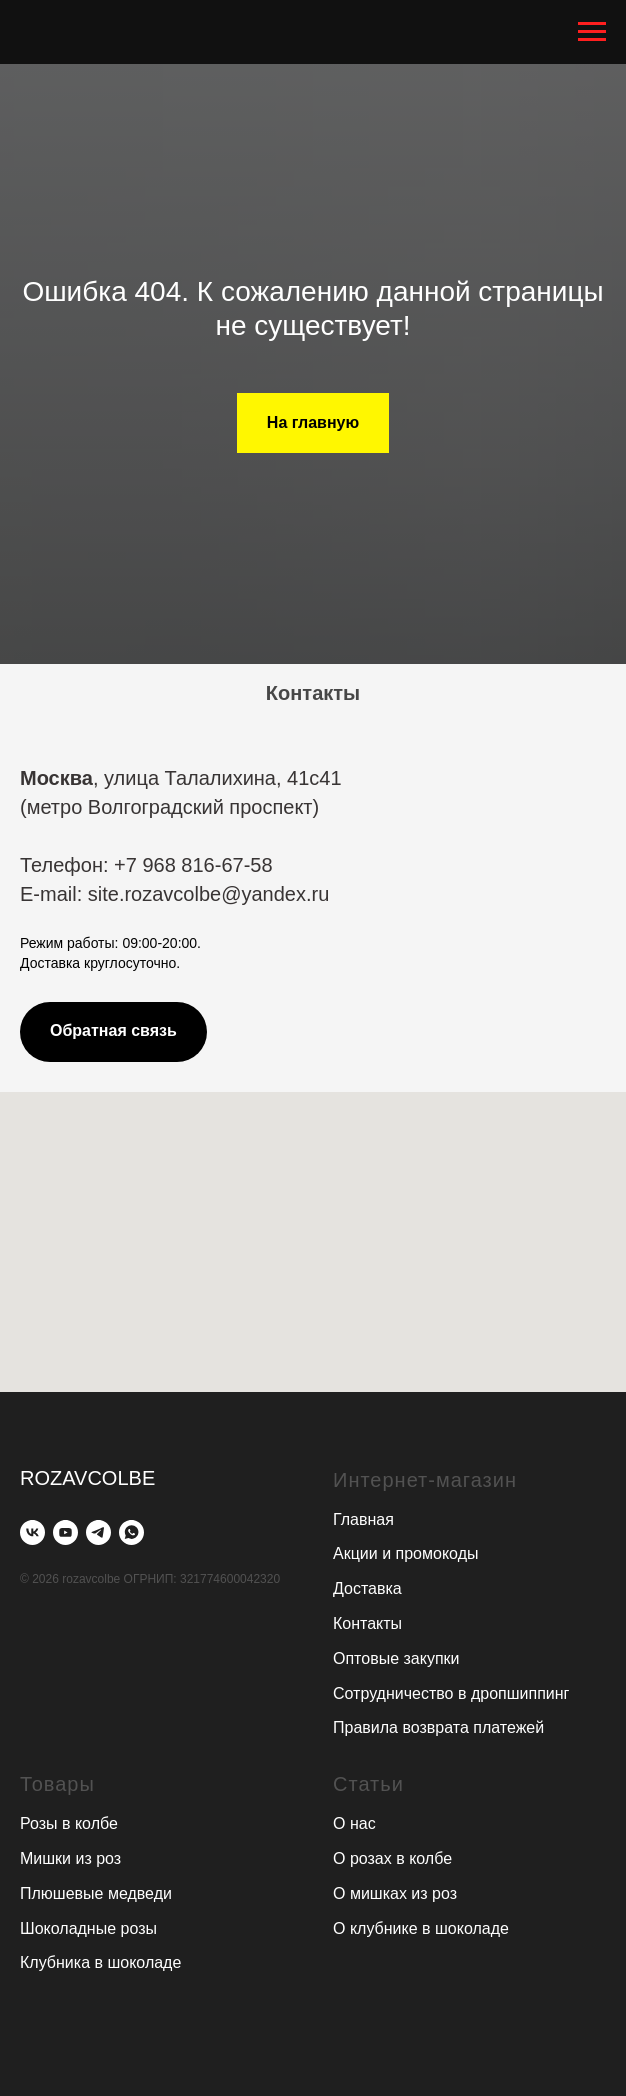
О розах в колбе (392, 1858)
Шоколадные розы (88, 1928)
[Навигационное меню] (592, 32)
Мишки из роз (70, 1858)
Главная (363, 1519)
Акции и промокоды (405, 1553)
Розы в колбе (69, 1823)
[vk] (32, 1532)
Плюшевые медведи (96, 1893)
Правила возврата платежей (438, 1727)
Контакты (367, 1623)
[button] (113, 1032)
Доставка (367, 1588)
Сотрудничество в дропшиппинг (451, 1693)
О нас (354, 1823)
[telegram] (98, 1532)
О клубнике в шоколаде (421, 1928)
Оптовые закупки (396, 1658)
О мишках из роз (395, 1893)
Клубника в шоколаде (100, 1962)
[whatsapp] (131, 1532)
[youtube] (65, 1532)
